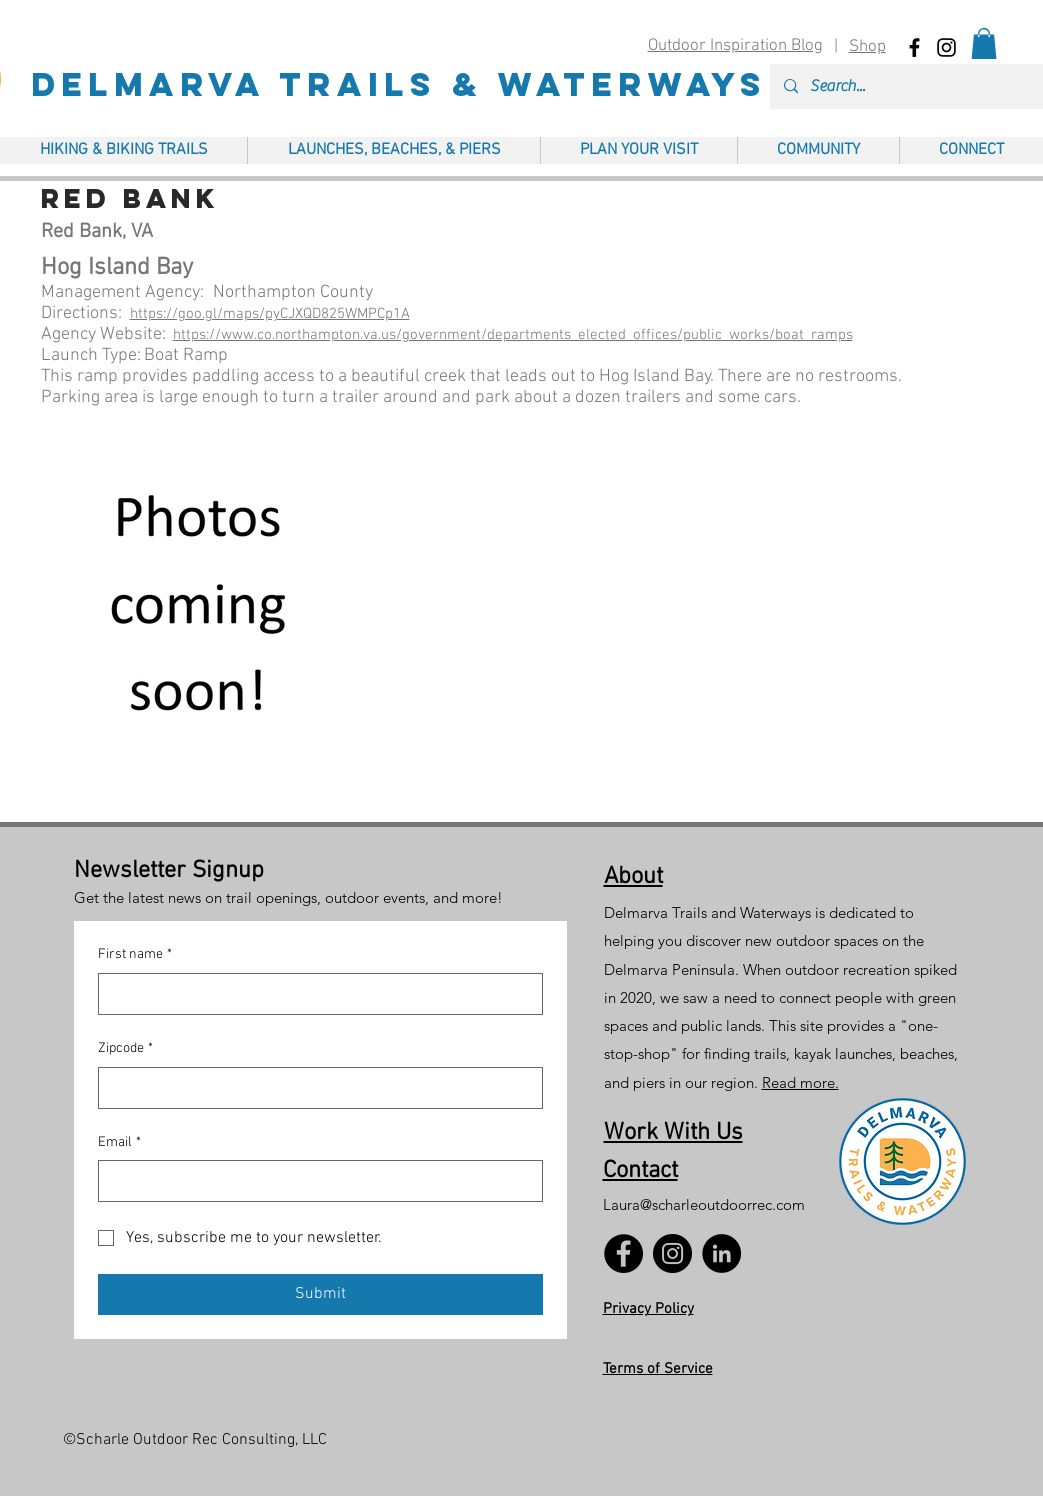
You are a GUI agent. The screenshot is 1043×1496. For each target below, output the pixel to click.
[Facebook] (623, 1253)
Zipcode (125, 1049)
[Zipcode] (314, 1088)
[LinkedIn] (721, 1253)
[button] (984, 43)
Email (119, 1143)
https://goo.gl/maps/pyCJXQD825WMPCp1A (270, 314)
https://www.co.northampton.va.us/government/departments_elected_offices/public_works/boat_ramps (513, 335)
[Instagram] (672, 1253)
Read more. (800, 1082)
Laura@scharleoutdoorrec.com (704, 1204)
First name (135, 955)
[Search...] (921, 86)
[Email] (314, 1181)
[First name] (314, 994)
